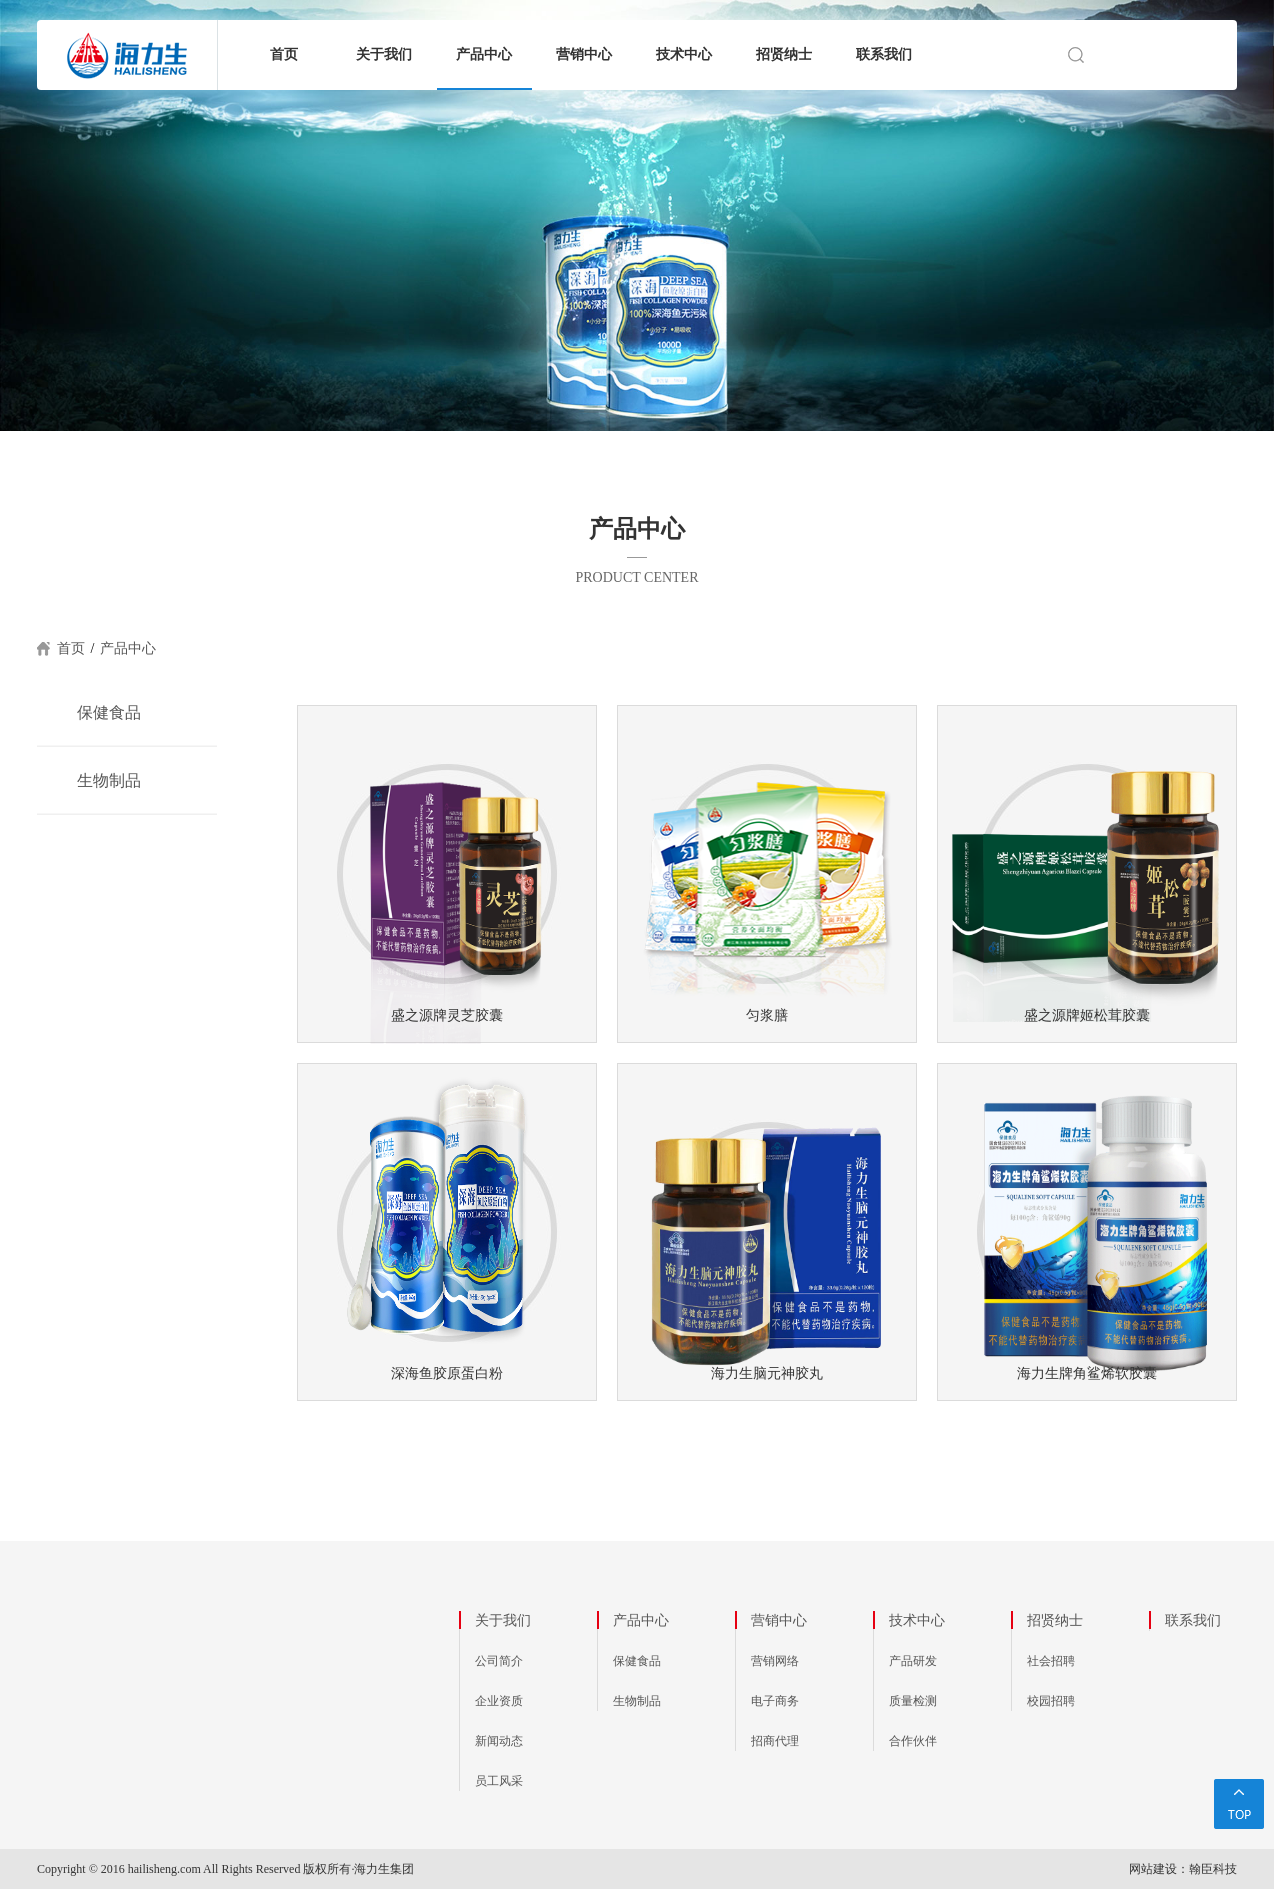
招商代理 (775, 1741)
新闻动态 (499, 1741)
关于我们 (384, 54)
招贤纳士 (784, 54)
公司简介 (499, 1661)
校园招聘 (1051, 1701)
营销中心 (584, 54)
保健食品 (109, 712)
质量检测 (913, 1701)
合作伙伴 (913, 1741)
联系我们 (884, 54)
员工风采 (499, 1781)
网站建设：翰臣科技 (1183, 1869)
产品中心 (484, 54)
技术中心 (684, 54)
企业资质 (499, 1701)
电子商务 (775, 1701)
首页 (284, 54)
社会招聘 (1051, 1661)
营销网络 (775, 1661)
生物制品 (109, 780)
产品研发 (913, 1661)
